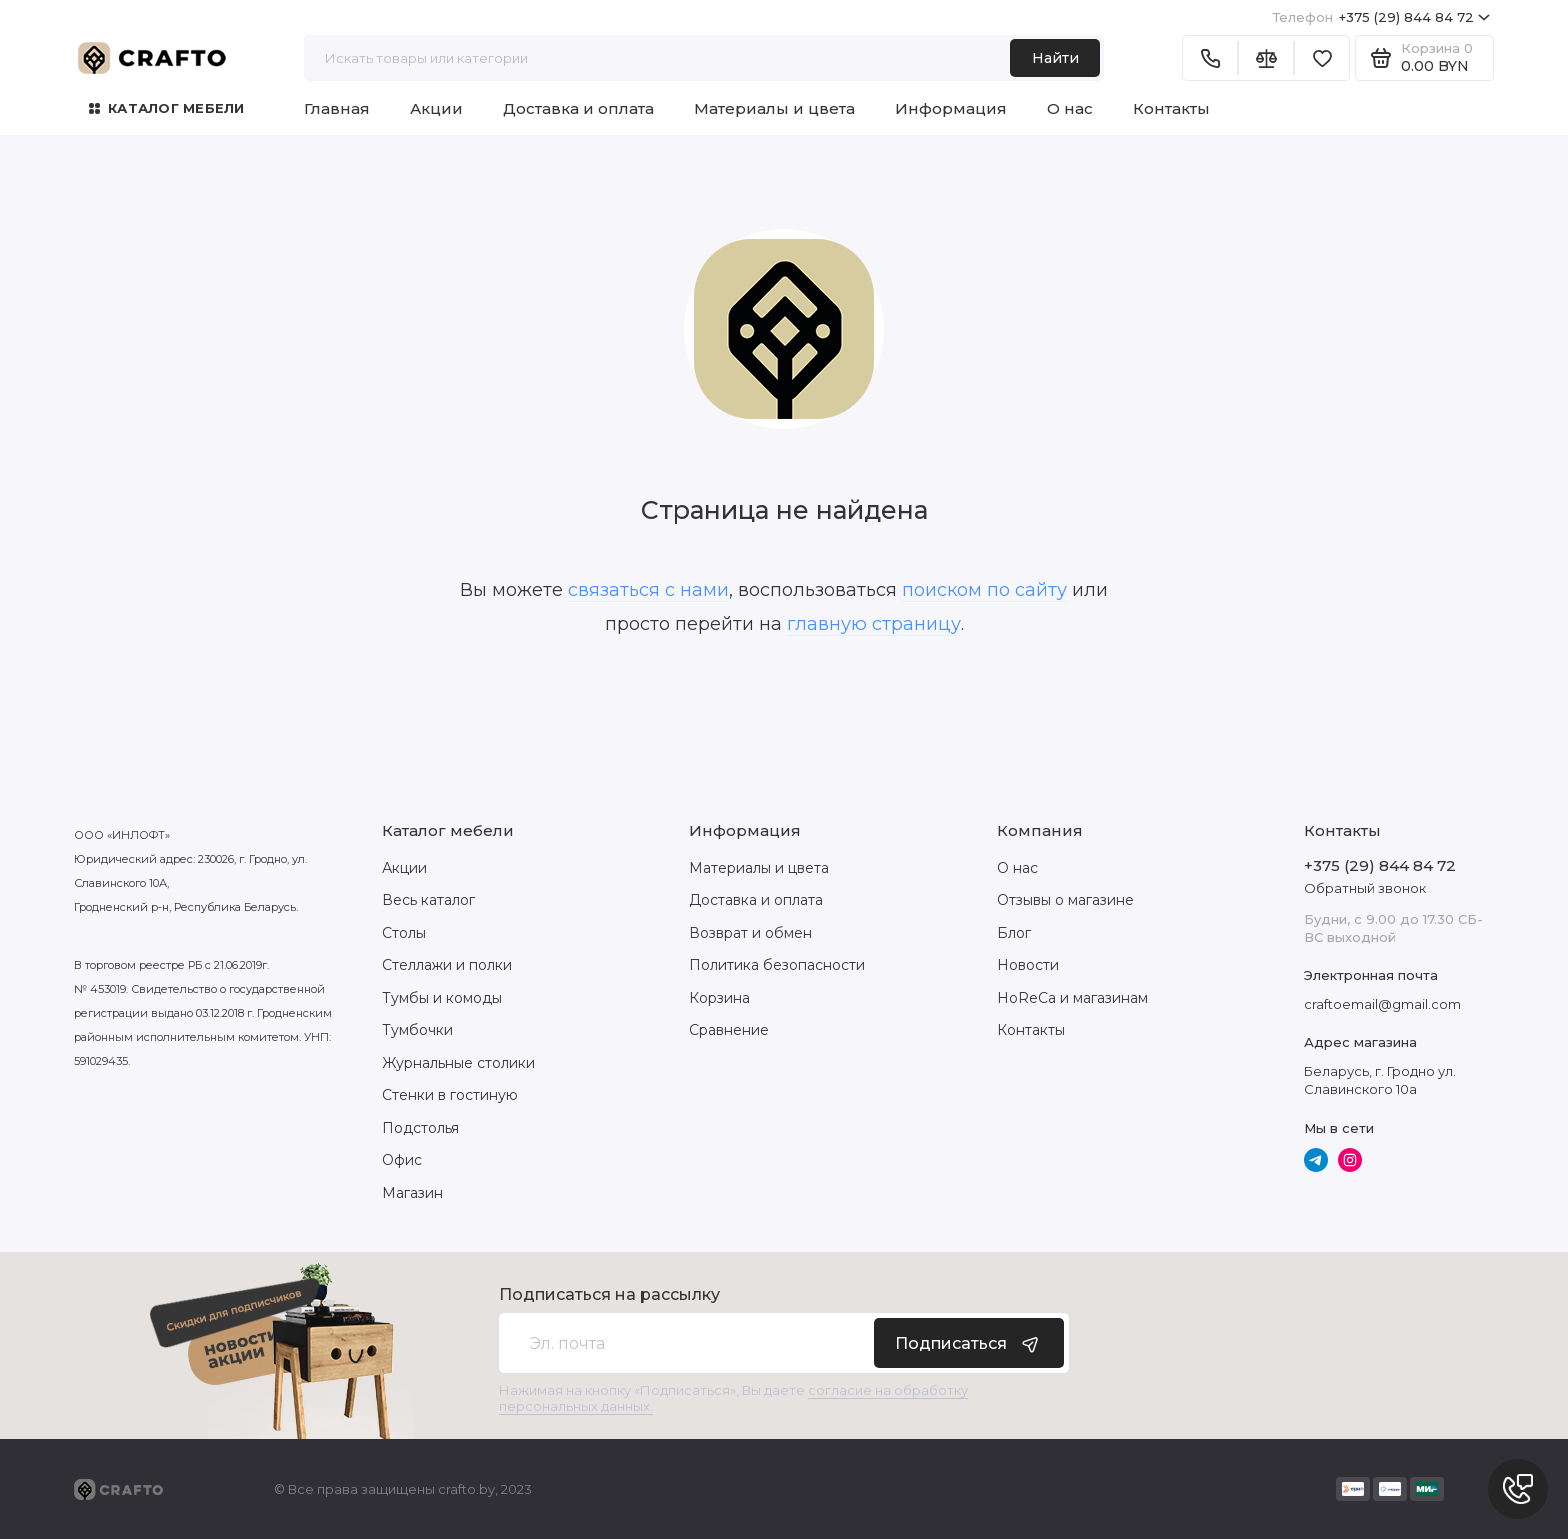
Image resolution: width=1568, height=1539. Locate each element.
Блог (1014, 933)
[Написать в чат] (1518, 1489)
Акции (436, 108)
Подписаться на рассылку (609, 1295)
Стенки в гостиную (450, 1095)
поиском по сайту (984, 590)
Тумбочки (417, 1030)
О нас (1070, 108)
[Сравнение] (1266, 58)
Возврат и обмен (750, 933)
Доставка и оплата (578, 108)
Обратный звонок (1365, 888)
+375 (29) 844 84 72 (1381, 17)
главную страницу (874, 624)
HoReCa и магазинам (1072, 998)
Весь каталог (428, 900)
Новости (1028, 965)
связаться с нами (648, 590)
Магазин (412, 1193)
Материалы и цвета (774, 108)
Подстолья (420, 1128)
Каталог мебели (167, 108)
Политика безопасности (777, 965)
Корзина (719, 998)
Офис (402, 1160)
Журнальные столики (458, 1063)
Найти (1055, 58)
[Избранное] (1322, 58)
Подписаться (969, 1343)
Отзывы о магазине (1065, 900)
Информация (951, 108)
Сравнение (729, 1030)
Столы (404, 933)
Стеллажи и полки (447, 965)
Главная (337, 108)
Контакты (1171, 108)
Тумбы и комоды (442, 998)
